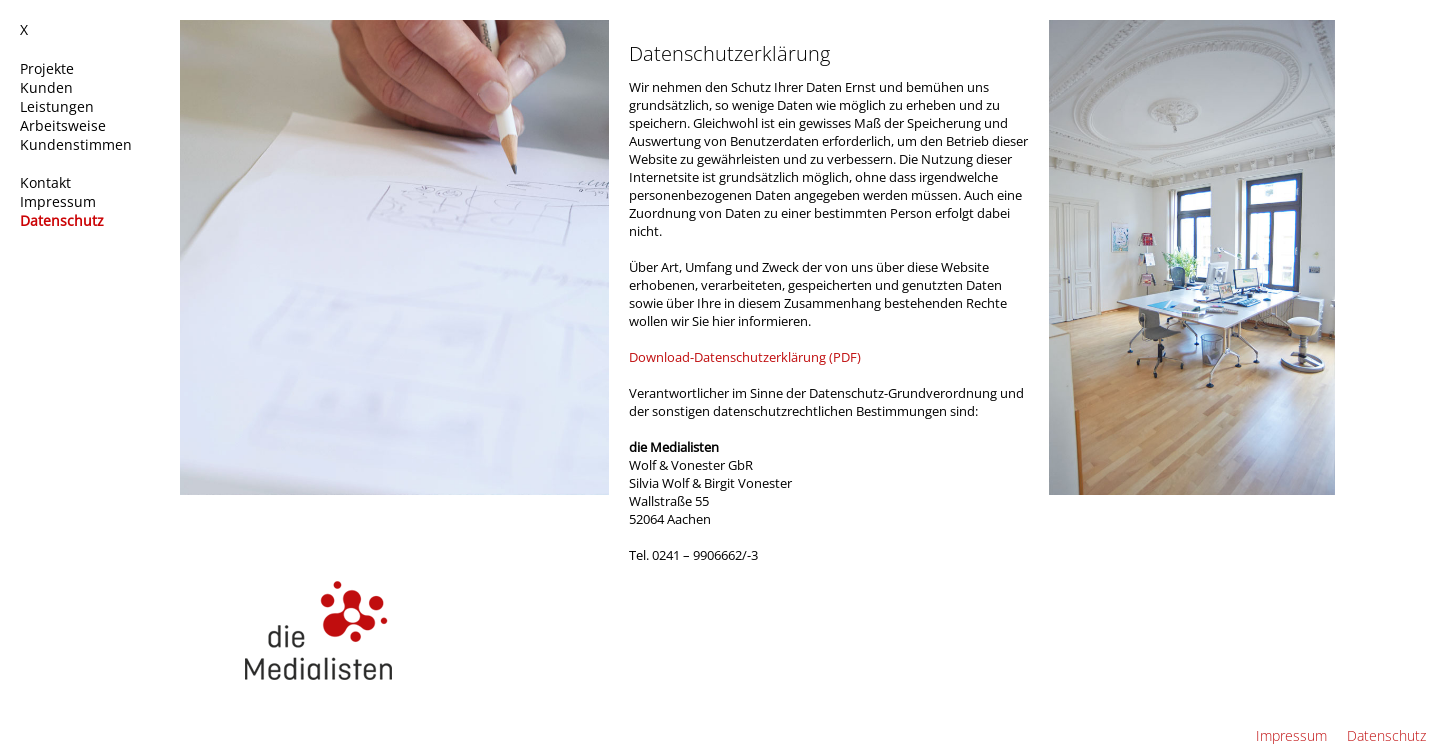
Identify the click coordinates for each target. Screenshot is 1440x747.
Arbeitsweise (65, 125)
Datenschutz (64, 220)
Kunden (48, 87)
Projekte (49, 68)
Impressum (60, 201)
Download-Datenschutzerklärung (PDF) (745, 357)
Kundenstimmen (78, 144)
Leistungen (59, 106)
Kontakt (47, 182)
